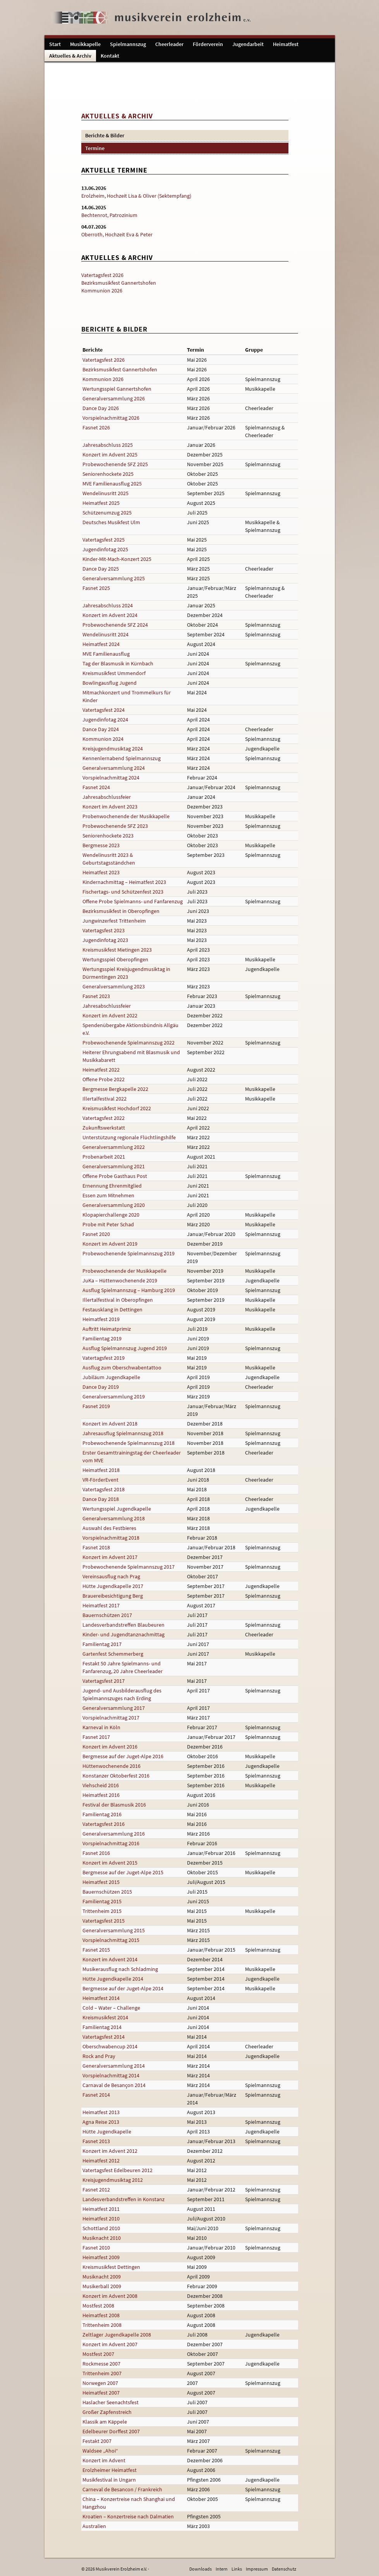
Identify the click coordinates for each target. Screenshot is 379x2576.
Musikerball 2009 (101, 2286)
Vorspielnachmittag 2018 (110, 1537)
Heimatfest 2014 (101, 1998)
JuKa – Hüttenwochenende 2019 (119, 1280)
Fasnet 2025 (96, 588)
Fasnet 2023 (96, 996)
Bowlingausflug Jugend (109, 682)
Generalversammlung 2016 (113, 1833)
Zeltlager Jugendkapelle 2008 (116, 2334)
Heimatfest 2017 (101, 1605)
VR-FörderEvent (100, 1479)
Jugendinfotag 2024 (105, 719)
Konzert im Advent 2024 (109, 615)
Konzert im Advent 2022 (109, 1015)
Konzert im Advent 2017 (109, 1557)
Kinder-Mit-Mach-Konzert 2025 (116, 559)
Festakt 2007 (96, 2441)
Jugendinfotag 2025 (105, 549)
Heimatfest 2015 (101, 1882)
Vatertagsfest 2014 (103, 2036)
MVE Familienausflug (106, 653)
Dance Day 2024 (100, 729)
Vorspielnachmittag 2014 (110, 2075)
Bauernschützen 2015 (107, 1891)
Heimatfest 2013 (101, 2112)
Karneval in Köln (101, 1727)
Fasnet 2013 (96, 2141)
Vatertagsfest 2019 (103, 1357)
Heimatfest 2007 (101, 2392)
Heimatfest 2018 (101, 1470)
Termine (95, 148)
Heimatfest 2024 (101, 644)
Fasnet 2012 (96, 2189)
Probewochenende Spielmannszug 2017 (128, 1566)
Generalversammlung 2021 (113, 1166)
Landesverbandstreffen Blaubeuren (123, 1624)
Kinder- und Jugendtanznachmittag (123, 1634)
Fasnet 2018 (96, 1547)
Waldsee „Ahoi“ (100, 2450)
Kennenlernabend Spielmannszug (121, 758)
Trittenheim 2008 (102, 2324)
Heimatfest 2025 (101, 502)
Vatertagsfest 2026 (102, 275)
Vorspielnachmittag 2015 (110, 1940)
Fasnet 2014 (96, 2094)
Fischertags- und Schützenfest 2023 (122, 891)
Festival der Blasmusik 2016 (114, 1804)
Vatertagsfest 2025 (103, 539)
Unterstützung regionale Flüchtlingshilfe (129, 1137)
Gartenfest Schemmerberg (112, 1653)
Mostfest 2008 (98, 2305)
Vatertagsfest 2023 (103, 930)
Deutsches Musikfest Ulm (111, 522)
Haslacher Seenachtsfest (110, 2402)
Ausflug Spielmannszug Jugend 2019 (124, 1348)
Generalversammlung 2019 (113, 1396)
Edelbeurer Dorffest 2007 (111, 2431)
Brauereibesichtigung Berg (112, 1595)
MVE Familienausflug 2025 (112, 483)
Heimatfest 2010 (101, 2218)
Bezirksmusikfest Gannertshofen (118, 282)
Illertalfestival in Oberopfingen (117, 1299)
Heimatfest (285, 44)
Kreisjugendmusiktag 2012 (112, 2179)
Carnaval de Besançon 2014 (114, 2085)
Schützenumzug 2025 (107, 512)
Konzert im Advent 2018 (109, 1423)
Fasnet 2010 (96, 2247)
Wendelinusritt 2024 (105, 634)
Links (237, 2569)
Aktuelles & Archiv (70, 55)
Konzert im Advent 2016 (109, 1746)
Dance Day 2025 (100, 568)
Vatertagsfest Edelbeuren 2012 (117, 2170)
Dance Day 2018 (100, 1499)
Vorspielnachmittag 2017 (110, 1717)
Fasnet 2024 (96, 787)
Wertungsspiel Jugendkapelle (116, 1508)
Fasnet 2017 (96, 1736)
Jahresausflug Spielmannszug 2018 (122, 1433)
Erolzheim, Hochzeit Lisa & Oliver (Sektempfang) (136, 195)
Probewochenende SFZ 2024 (115, 624)
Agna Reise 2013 (100, 2121)
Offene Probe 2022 (103, 1079)
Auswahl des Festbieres (109, 1528)
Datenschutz (284, 2569)
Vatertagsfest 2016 (103, 1823)
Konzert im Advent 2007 (109, 2344)
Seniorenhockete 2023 (108, 835)
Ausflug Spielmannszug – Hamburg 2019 (128, 1290)
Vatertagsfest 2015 (103, 1920)
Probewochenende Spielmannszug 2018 (128, 1442)
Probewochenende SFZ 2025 (115, 464)
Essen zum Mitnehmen (108, 1195)
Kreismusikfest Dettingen (111, 2266)
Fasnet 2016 (96, 1853)
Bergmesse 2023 (101, 845)
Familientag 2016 (102, 1814)
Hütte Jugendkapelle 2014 (112, 1978)
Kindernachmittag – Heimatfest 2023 (124, 882)
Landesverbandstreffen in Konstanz (123, 2199)
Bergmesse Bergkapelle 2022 (115, 1088)
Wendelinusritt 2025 (105, 493)
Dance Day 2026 (100, 408)
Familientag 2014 (102, 2027)
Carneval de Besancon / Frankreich (122, 2489)
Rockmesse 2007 (101, 2363)
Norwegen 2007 (100, 2382)
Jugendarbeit (248, 44)
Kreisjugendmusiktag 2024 (112, 748)
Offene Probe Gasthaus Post (114, 1176)
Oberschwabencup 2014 (109, 2046)
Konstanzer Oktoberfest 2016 (115, 1775)
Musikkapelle (85, 44)
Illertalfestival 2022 (104, 1098)
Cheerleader (169, 44)
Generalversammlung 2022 (113, 1147)
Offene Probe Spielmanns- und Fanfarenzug (132, 901)
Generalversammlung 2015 (113, 1930)
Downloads (200, 2569)
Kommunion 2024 (102, 738)
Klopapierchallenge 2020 (110, 1214)
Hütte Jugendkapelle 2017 (112, 1586)
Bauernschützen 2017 (107, 1615)
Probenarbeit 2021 (103, 1156)
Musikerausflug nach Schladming (120, 1969)
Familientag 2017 (102, 1644)
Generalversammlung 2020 (113, 1205)
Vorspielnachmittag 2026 (110, 417)
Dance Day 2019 (100, 1386)
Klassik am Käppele (104, 2421)
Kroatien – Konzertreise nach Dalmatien (128, 2516)
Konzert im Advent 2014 (109, 1959)
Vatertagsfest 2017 (103, 1680)
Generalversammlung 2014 (113, 2065)
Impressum (257, 2569)
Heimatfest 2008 (101, 2315)
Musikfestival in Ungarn (109, 2479)
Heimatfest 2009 (101, 2257)
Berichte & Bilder (104, 135)
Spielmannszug (128, 44)
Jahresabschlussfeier (106, 796)
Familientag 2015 (102, 1901)
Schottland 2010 (101, 2228)
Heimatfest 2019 (101, 1319)
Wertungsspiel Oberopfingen (115, 959)
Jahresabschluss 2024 (107, 605)
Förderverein (208, 44)
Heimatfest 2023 (101, 872)
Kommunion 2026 (101, 290)
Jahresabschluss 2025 (107, 444)
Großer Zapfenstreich (107, 2411)
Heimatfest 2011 (101, 2208)
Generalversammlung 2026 (113, 398)
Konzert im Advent (103, 2460)
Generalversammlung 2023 (113, 986)
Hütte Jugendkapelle (106, 2131)
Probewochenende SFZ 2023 (115, 825)
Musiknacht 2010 (101, 2237)
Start (55, 44)
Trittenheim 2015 (102, 1911)
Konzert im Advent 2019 (109, 1243)
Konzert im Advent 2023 (109, 806)
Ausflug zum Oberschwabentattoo (121, 1367)
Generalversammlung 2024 (113, 767)
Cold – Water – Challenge (111, 2007)
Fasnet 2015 (96, 1949)
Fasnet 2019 (96, 1406)
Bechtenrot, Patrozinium (109, 215)
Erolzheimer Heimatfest (109, 2470)
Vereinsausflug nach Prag (111, 1576)
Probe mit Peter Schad (108, 1224)
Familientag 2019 (102, 1338)
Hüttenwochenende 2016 (111, 1765)
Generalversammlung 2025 (113, 578)
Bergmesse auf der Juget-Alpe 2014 (122, 1988)
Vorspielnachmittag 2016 (110, 1843)
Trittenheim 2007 (102, 2373)
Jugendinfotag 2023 (105, 940)
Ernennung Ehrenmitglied (112, 1185)
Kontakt (110, 55)
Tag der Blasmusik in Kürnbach (117, 663)
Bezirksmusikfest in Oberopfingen (120, 911)
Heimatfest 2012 (101, 2160)
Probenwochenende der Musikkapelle (126, 816)
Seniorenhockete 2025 (108, 473)
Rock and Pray (98, 2056)
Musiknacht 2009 (101, 2276)
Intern (222, 2569)
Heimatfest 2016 (101, 1794)
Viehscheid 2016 (100, 1785)
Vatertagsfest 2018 (103, 1489)
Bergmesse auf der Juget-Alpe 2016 (122, 1756)
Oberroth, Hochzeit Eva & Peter (117, 234)
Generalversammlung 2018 (113, 1518)
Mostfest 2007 (98, 2353)
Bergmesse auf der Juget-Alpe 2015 (122, 1872)
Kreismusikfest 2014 (105, 2017)
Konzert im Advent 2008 (109, 2295)
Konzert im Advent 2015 (109, 1862)
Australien (94, 2526)
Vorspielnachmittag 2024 (110, 777)
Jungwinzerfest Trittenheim (114, 920)
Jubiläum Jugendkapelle (111, 1377)
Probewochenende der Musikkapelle (124, 1270)
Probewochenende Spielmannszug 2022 (128, 1042)
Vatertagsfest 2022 (103, 1118)
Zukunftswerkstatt (103, 1127)
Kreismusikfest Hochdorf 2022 (116, 1108)
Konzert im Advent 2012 (109, 2150)
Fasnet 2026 (96, 427)
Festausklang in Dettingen (112, 1309)
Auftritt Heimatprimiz (106, 1328)
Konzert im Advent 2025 (109, 454)
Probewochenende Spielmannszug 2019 (128, 1253)
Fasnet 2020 (96, 1234)
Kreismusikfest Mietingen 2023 (117, 949)
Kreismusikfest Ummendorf (114, 673)
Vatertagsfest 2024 (103, 709)
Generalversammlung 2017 (113, 1707)
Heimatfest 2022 (101, 1069)
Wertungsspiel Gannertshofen (116, 388)
